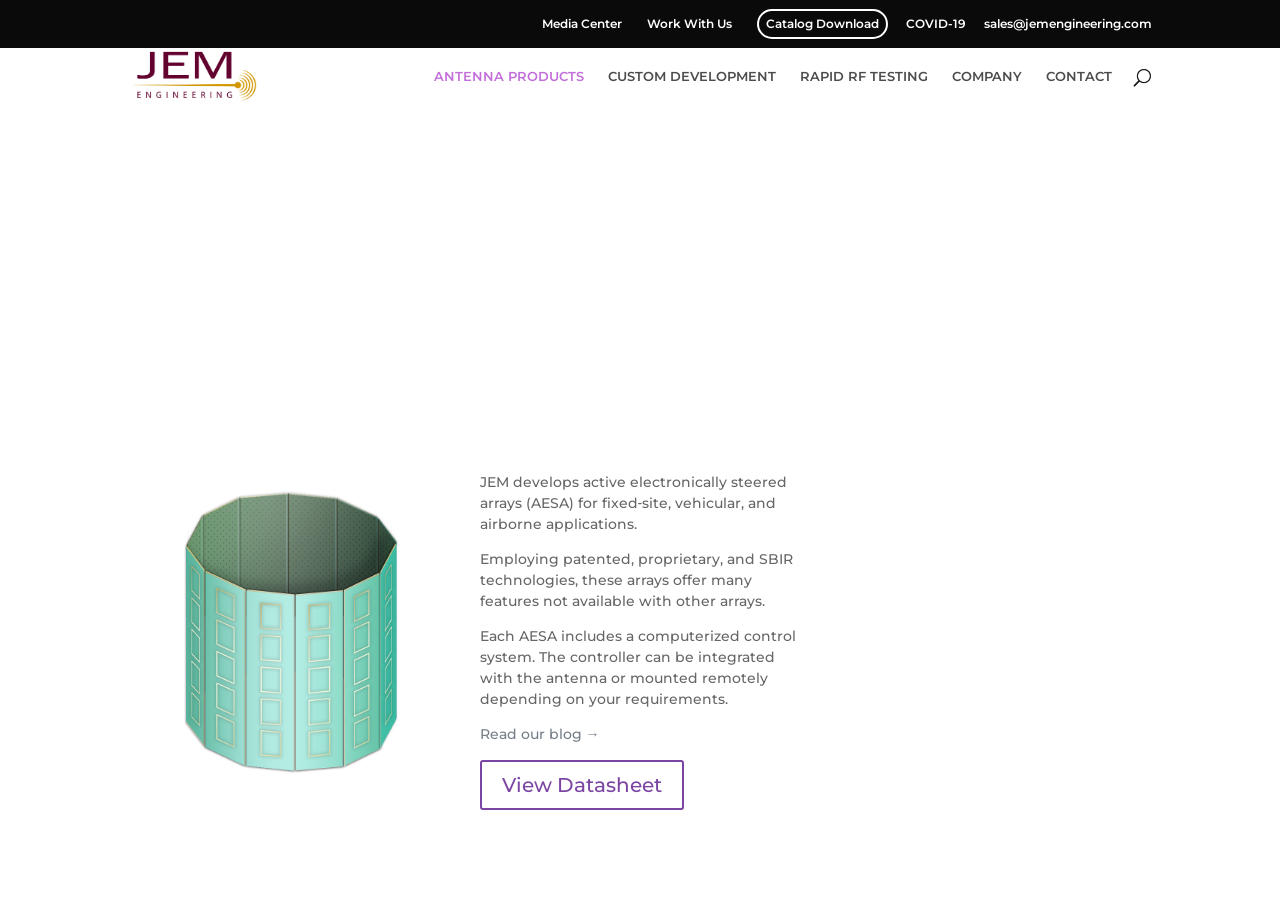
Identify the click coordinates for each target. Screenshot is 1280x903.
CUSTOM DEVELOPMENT (692, 76)
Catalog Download (822, 23)
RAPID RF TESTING (864, 76)
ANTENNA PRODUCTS (509, 76)
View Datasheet (582, 785)
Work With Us (689, 24)
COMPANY (987, 76)
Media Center (582, 24)
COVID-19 (936, 24)
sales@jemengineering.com (1068, 24)
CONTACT (1079, 76)
